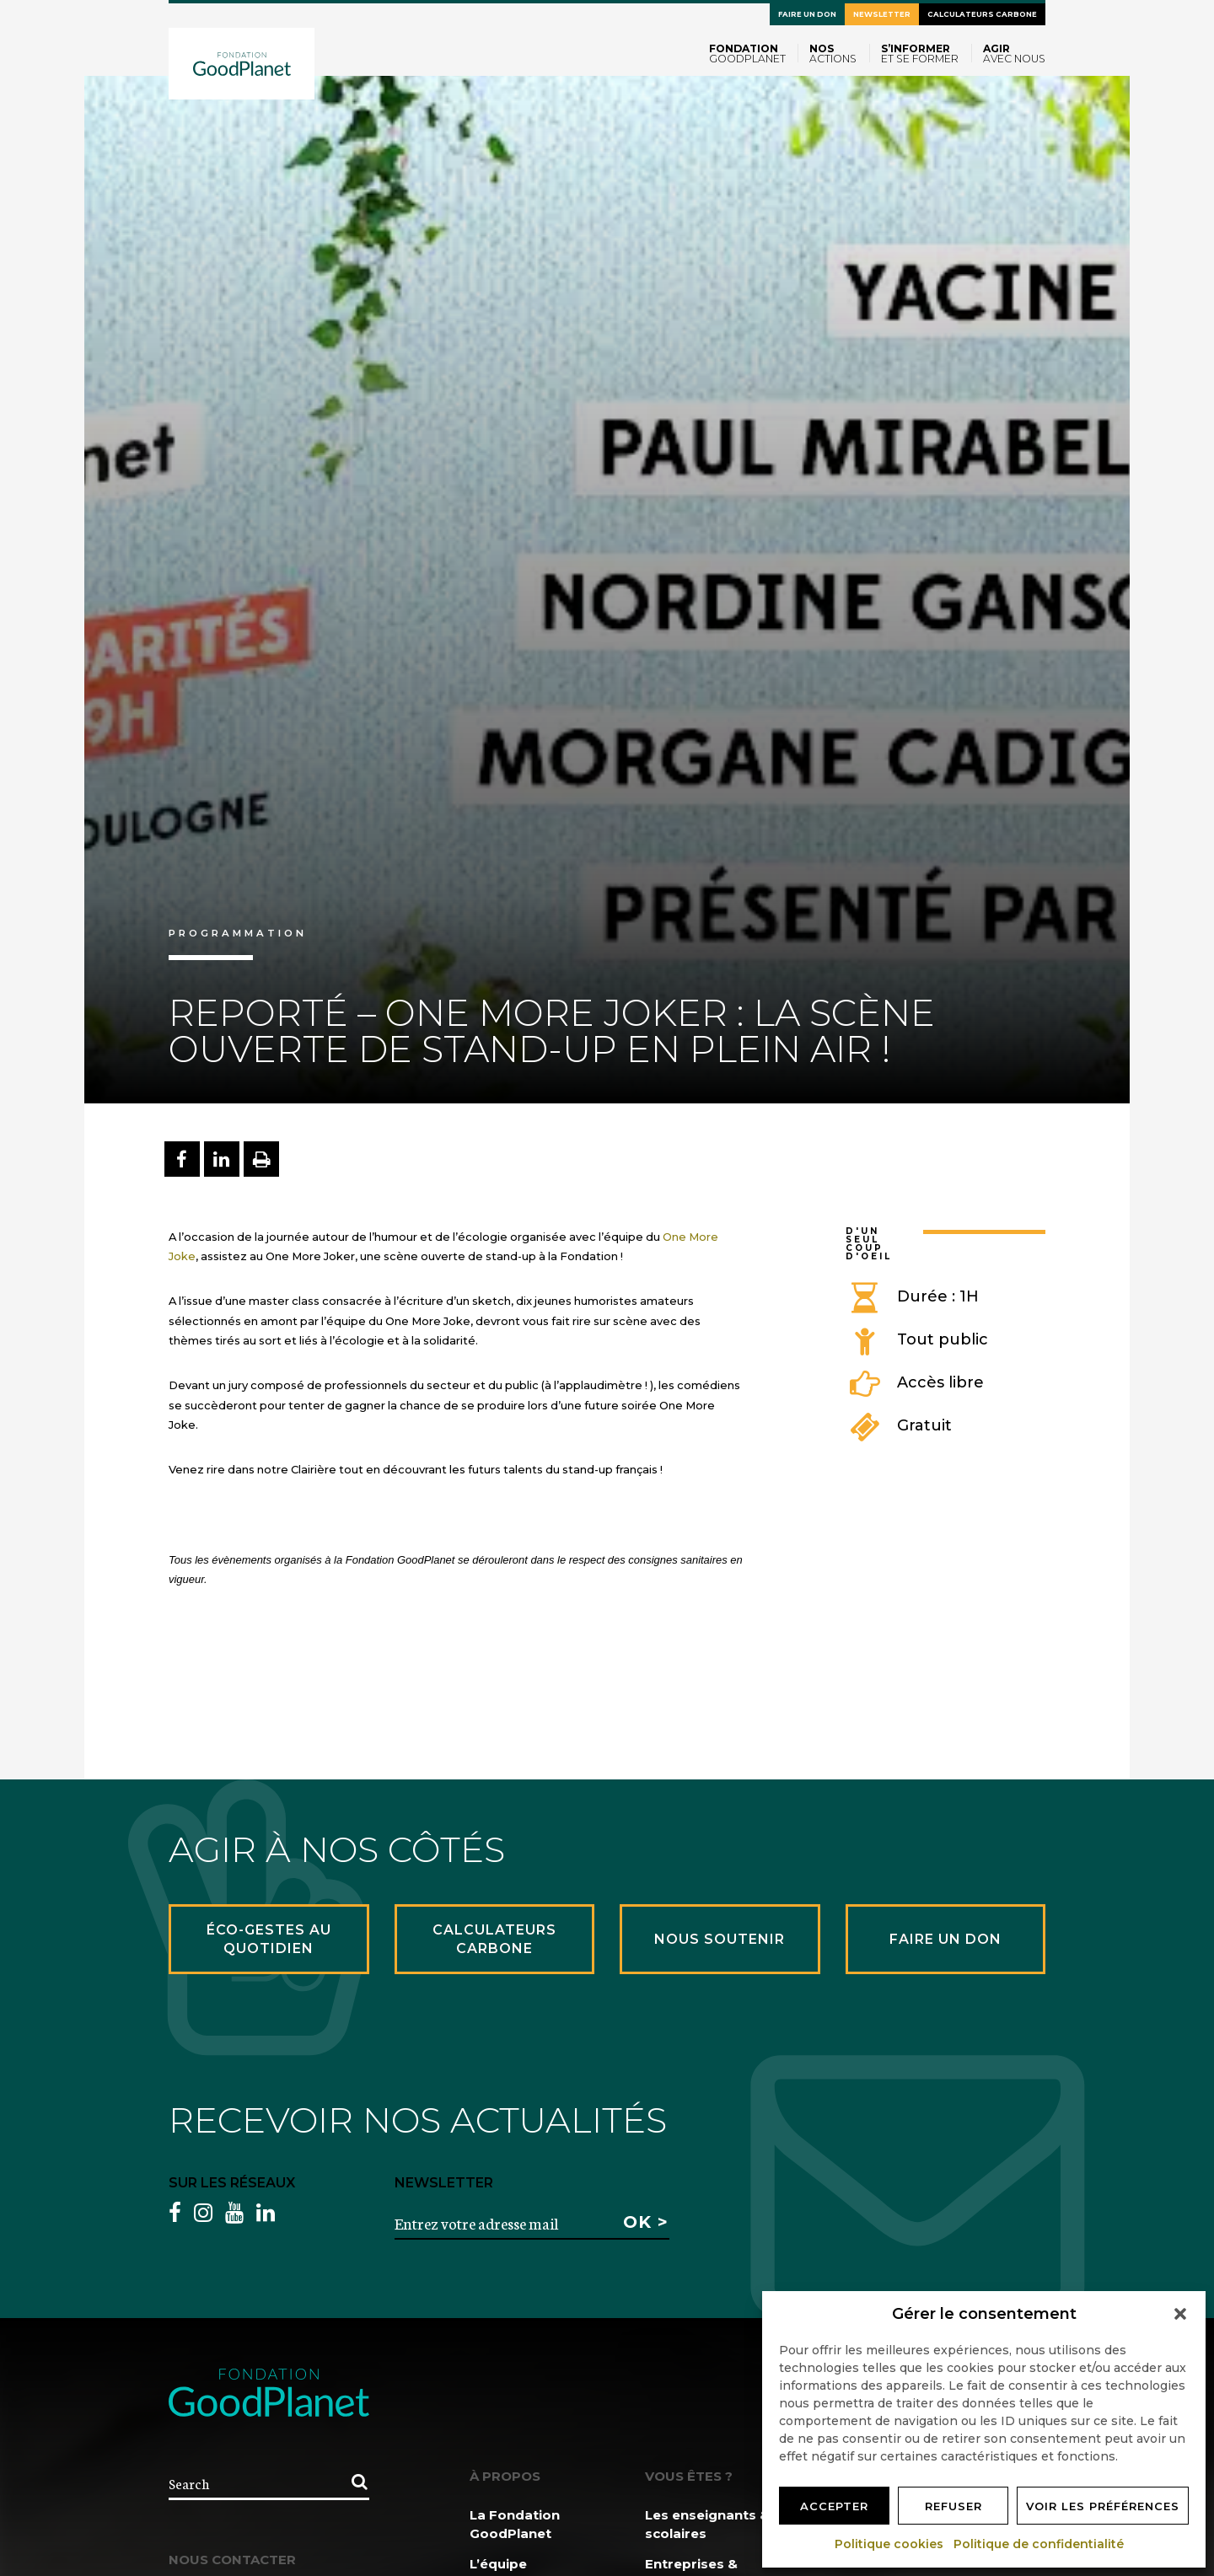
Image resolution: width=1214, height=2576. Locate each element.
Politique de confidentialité (1039, 2544)
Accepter (834, 2506)
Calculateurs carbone (982, 14)
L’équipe (498, 2564)
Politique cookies (890, 2544)
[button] (1180, 2313)
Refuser (953, 2506)
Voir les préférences (1102, 2506)
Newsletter (881, 14)
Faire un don (807, 14)
